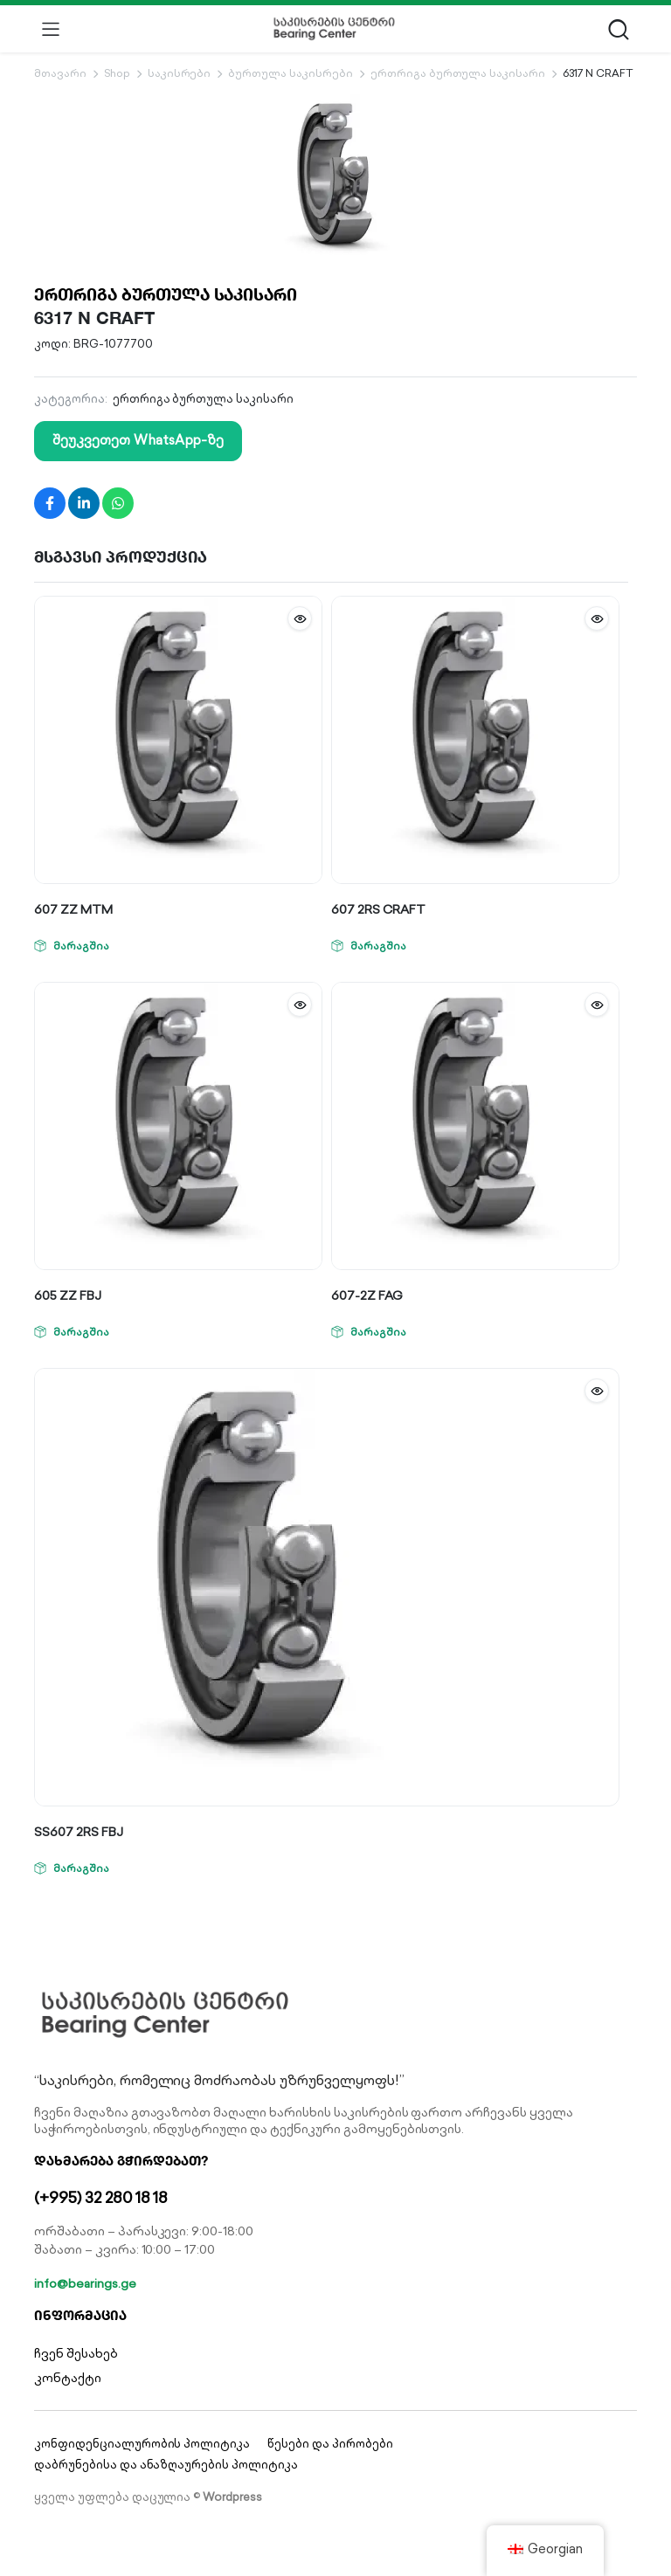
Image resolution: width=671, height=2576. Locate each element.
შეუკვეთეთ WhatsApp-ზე (138, 440)
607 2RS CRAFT (378, 909)
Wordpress (232, 2497)
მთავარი (60, 73)
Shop (117, 73)
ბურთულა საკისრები (290, 73)
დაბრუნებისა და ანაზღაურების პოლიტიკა (166, 2464)
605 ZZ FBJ (67, 1295)
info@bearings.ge (85, 2283)
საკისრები (179, 73)
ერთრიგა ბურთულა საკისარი (457, 73)
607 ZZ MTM (73, 909)
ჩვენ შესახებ (76, 2353)
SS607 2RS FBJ (78, 1832)
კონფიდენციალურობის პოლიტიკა (142, 2443)
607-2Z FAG (367, 1295)
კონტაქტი (67, 2377)
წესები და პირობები (329, 2443)
